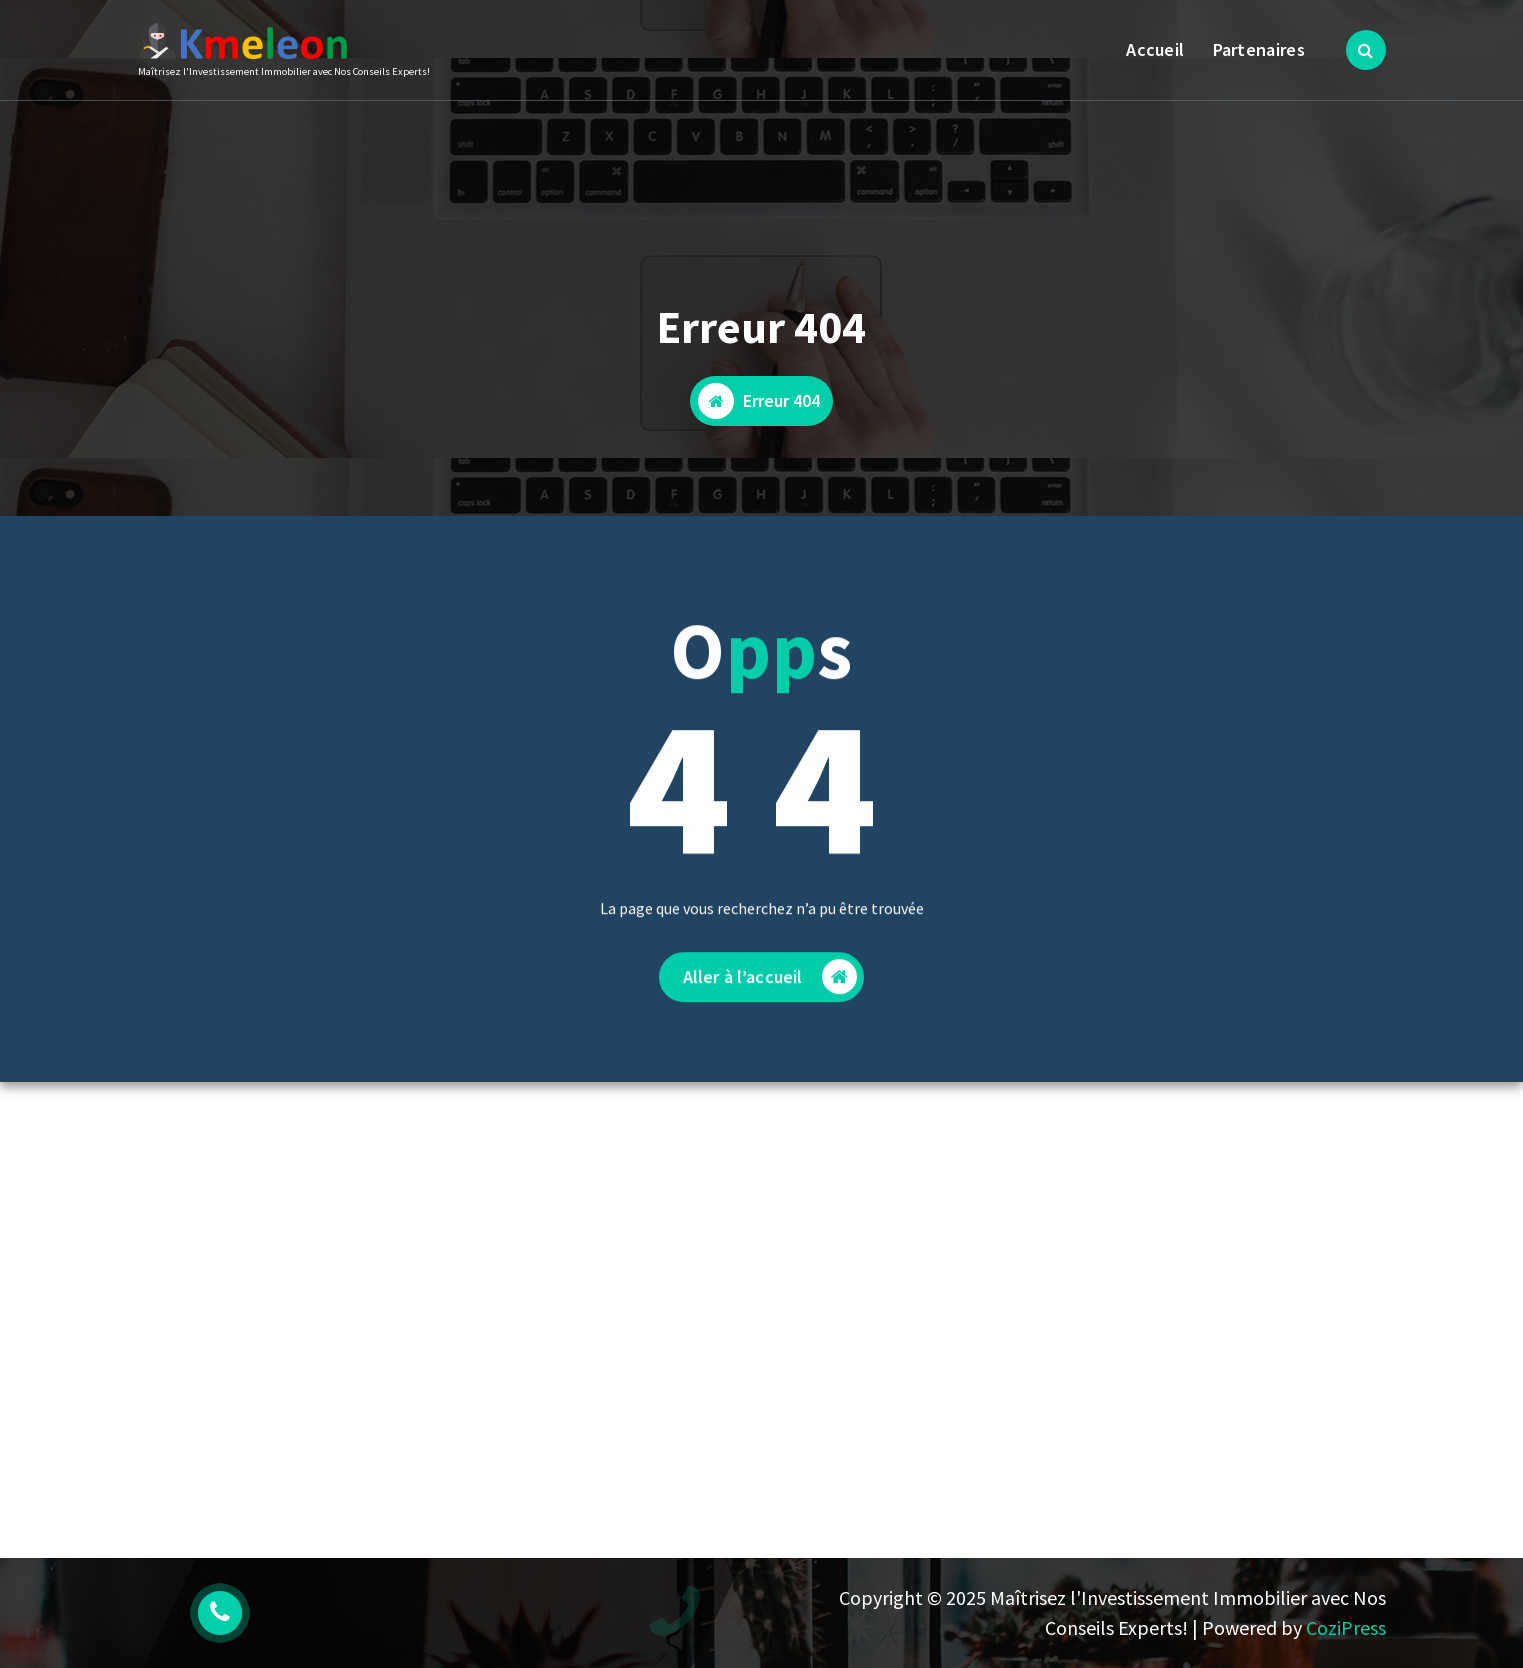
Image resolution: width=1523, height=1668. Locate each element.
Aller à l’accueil (770, 989)
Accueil (1155, 49)
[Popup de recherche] (1366, 50)
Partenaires (1259, 49)
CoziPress (1346, 1627)
